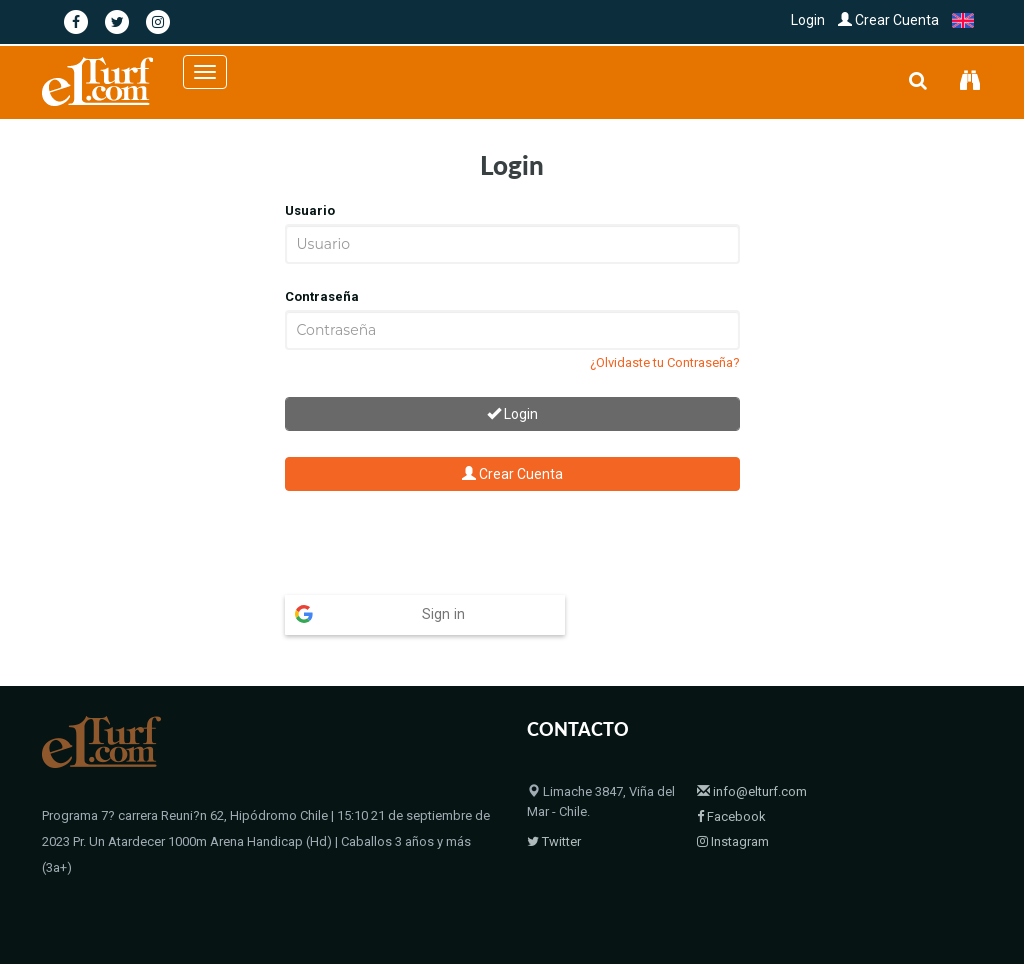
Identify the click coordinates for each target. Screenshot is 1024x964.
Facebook (731, 816)
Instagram (733, 841)
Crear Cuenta (888, 20)
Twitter (554, 841)
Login (808, 20)
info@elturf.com (752, 791)
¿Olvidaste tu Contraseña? (665, 362)
